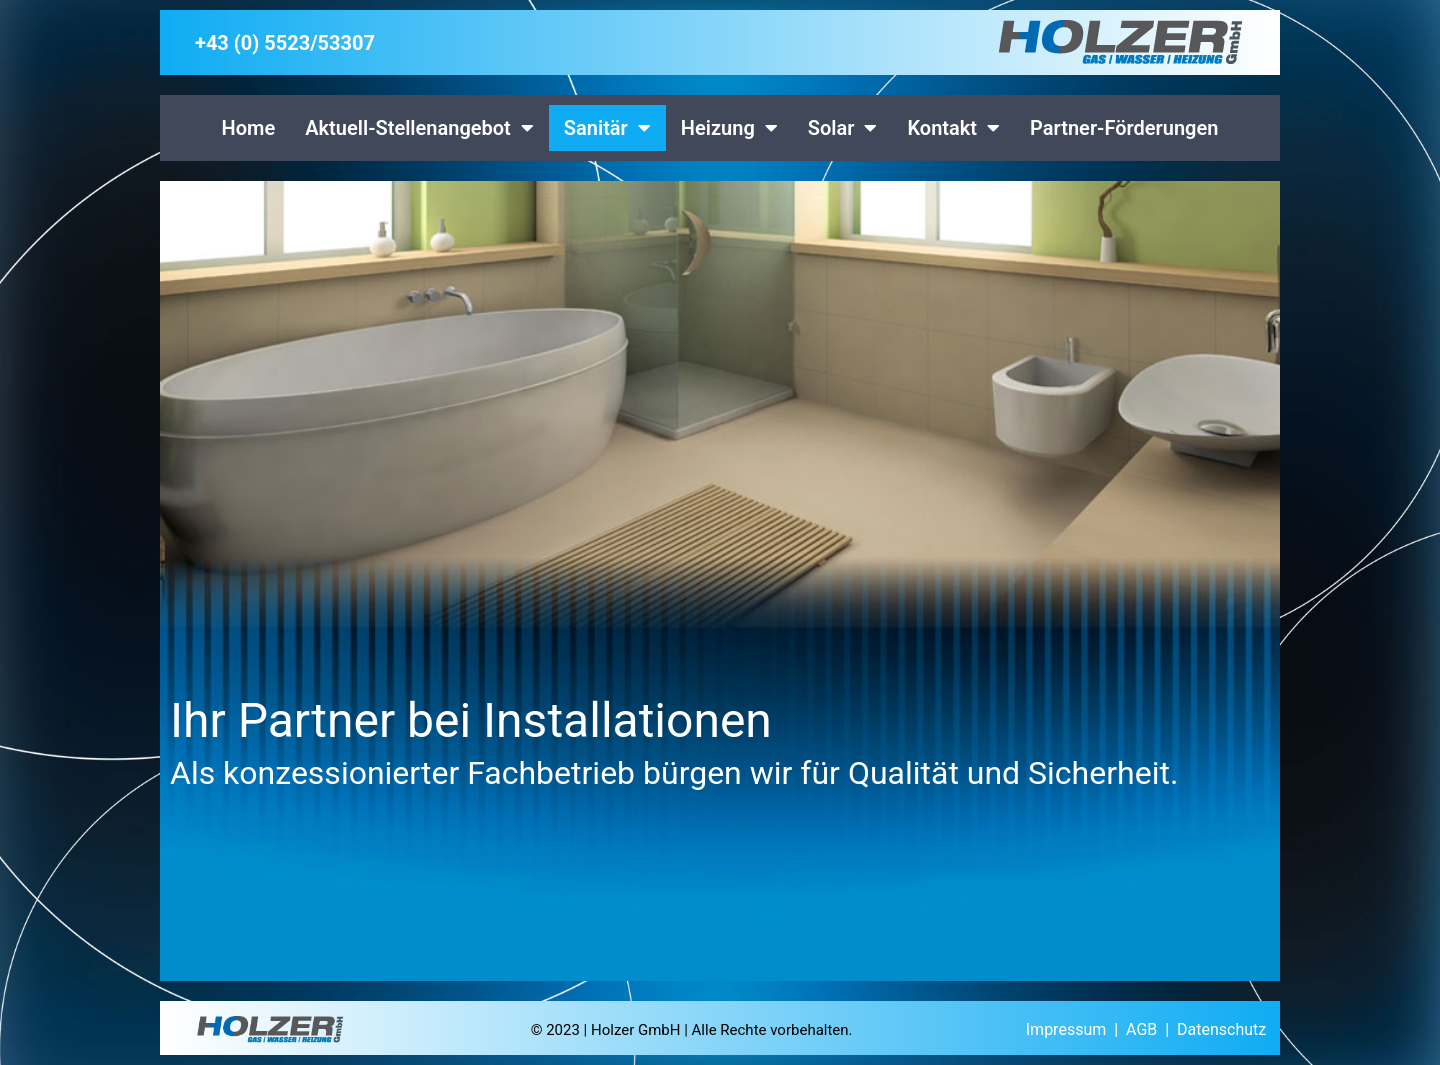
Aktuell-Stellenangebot (419, 128)
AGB (1141, 1029)
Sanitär (607, 128)
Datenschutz (1221, 1029)
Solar (843, 128)
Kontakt (953, 128)
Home (249, 128)
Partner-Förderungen (1124, 128)
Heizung (729, 128)
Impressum (1066, 1029)
